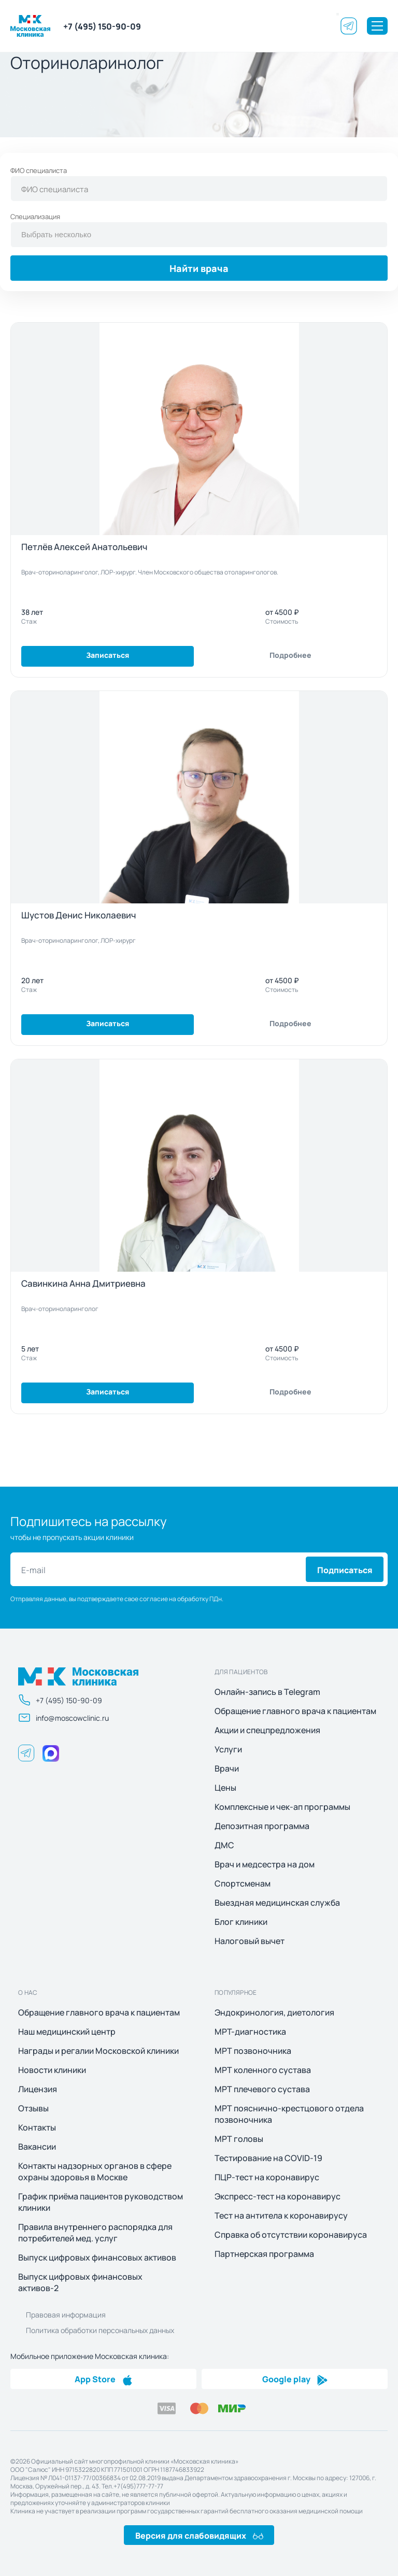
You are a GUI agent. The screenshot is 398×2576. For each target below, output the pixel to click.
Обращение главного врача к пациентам (295, 1711)
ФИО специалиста (38, 170)
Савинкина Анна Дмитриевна (83, 1282)
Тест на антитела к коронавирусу (281, 2215)
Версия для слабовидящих (199, 2535)
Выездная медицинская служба (277, 1902)
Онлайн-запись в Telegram (267, 1691)
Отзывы (33, 2108)
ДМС (224, 1845)
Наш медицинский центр (67, 2031)
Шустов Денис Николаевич (78, 914)
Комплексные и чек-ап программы (282, 1806)
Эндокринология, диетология (274, 2012)
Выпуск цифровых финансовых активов (97, 2257)
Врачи (227, 1768)
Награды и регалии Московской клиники (98, 2050)
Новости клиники (52, 2070)
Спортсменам (243, 1883)
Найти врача (199, 268)
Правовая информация (66, 2314)
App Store (104, 2378)
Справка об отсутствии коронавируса (291, 2234)
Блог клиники (241, 1921)
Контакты (37, 2127)
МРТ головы (239, 2139)
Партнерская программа (264, 2254)
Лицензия (37, 2089)
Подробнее (290, 654)
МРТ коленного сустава (263, 2070)
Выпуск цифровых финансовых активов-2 (80, 2282)
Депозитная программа (262, 1826)
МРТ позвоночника (253, 2050)
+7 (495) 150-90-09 (102, 26)
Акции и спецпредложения (267, 1730)
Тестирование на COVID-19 (268, 2158)
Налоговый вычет (250, 1941)
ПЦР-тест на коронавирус (267, 2177)
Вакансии (37, 2146)
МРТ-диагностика (250, 2031)
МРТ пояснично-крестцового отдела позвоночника (289, 2114)
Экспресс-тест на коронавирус (277, 2196)
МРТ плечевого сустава (262, 2089)
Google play (295, 2378)
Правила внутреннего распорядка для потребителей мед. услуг (95, 2232)
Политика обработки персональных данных (100, 2330)
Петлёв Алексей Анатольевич (84, 546)
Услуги (228, 1749)
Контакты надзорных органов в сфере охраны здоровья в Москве (95, 2171)
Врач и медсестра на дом (265, 1864)
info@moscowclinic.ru (63, 1717)
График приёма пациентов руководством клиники (100, 2202)
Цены (225, 1787)
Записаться (107, 654)
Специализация (35, 216)
